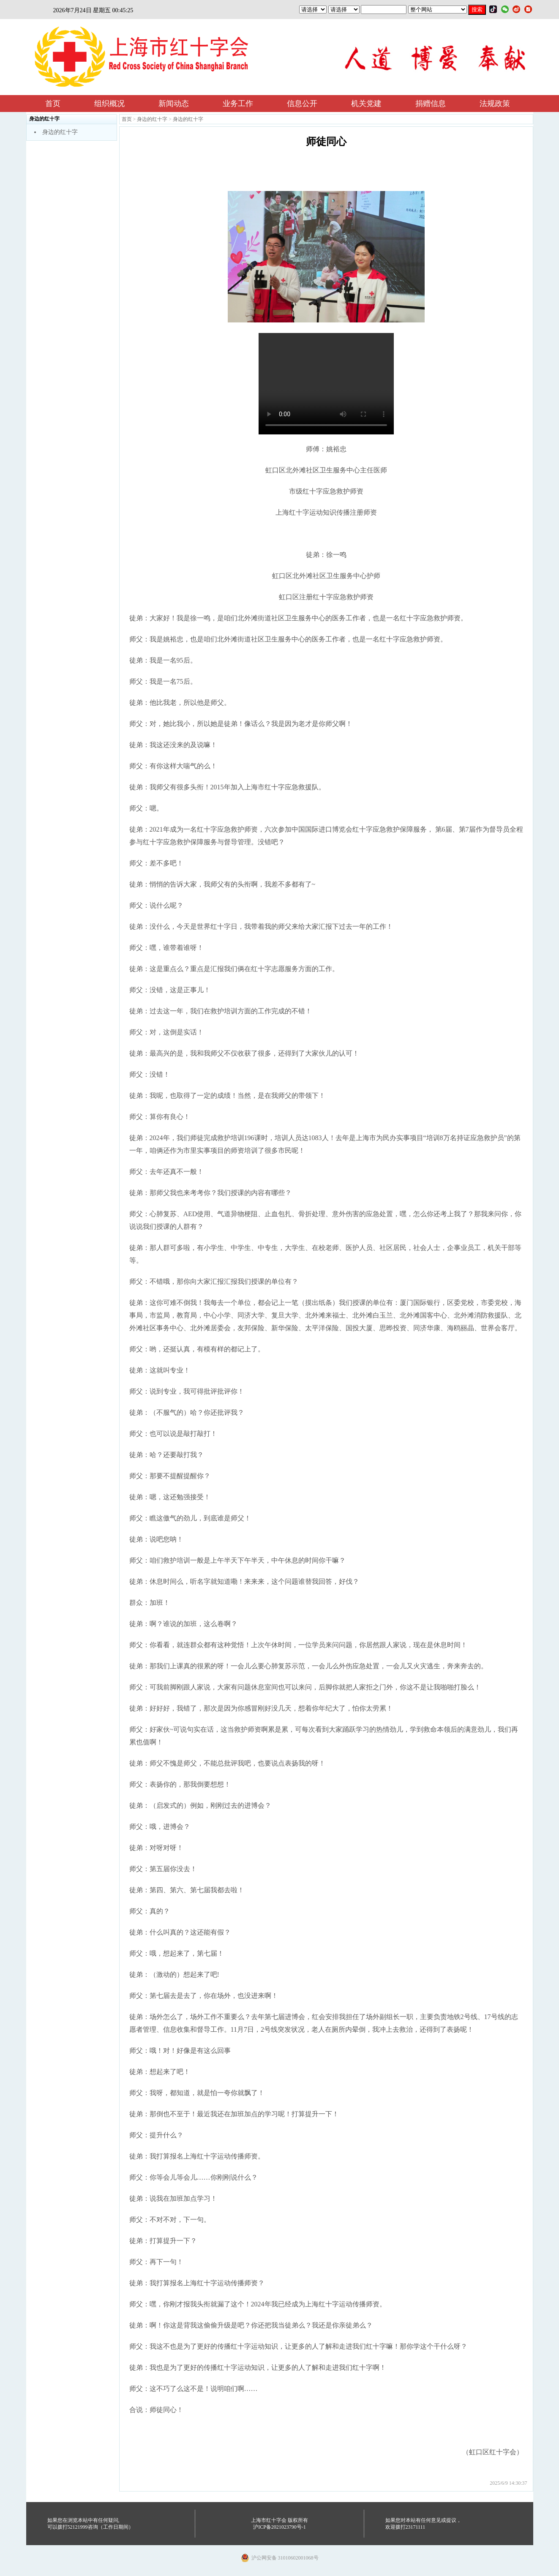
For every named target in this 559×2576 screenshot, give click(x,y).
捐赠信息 (430, 103)
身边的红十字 (60, 132)
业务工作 (238, 103)
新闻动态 (173, 103)
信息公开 (302, 103)
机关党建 (366, 103)
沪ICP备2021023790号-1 (279, 2527)
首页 (52, 103)
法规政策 (495, 103)
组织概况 (109, 103)
